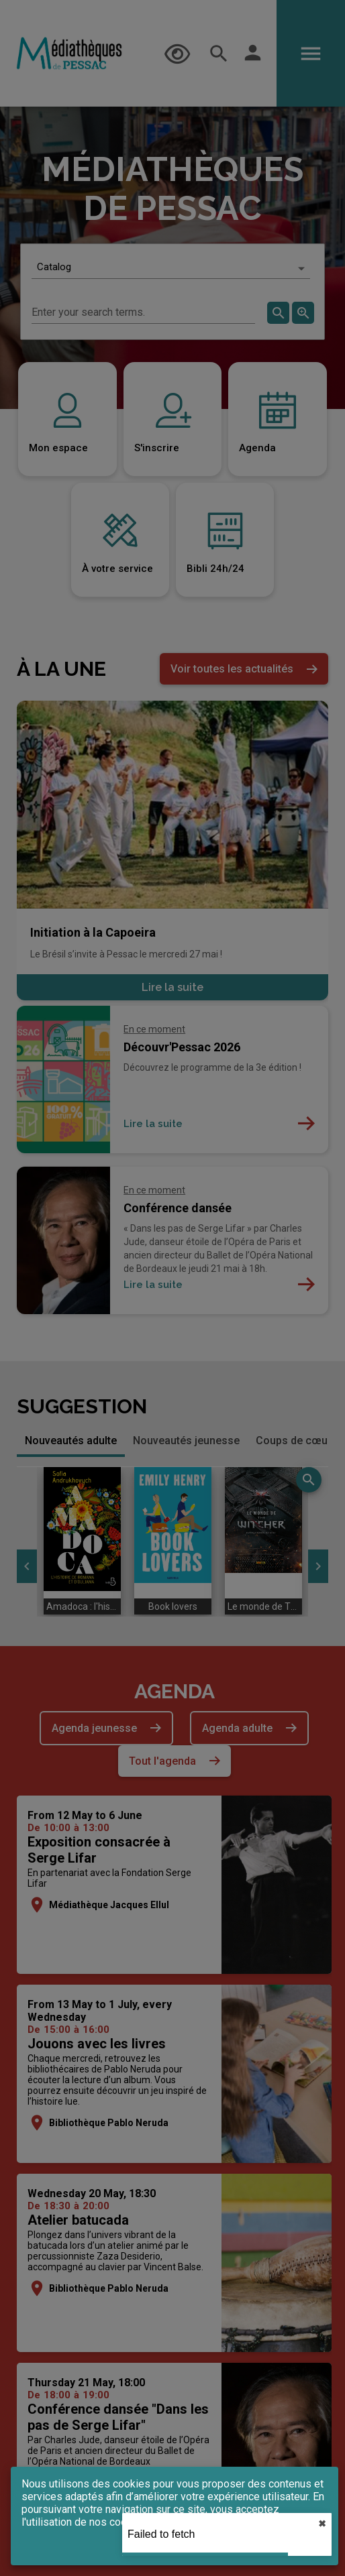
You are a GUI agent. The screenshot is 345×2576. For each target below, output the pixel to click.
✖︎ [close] (322, 2523)
